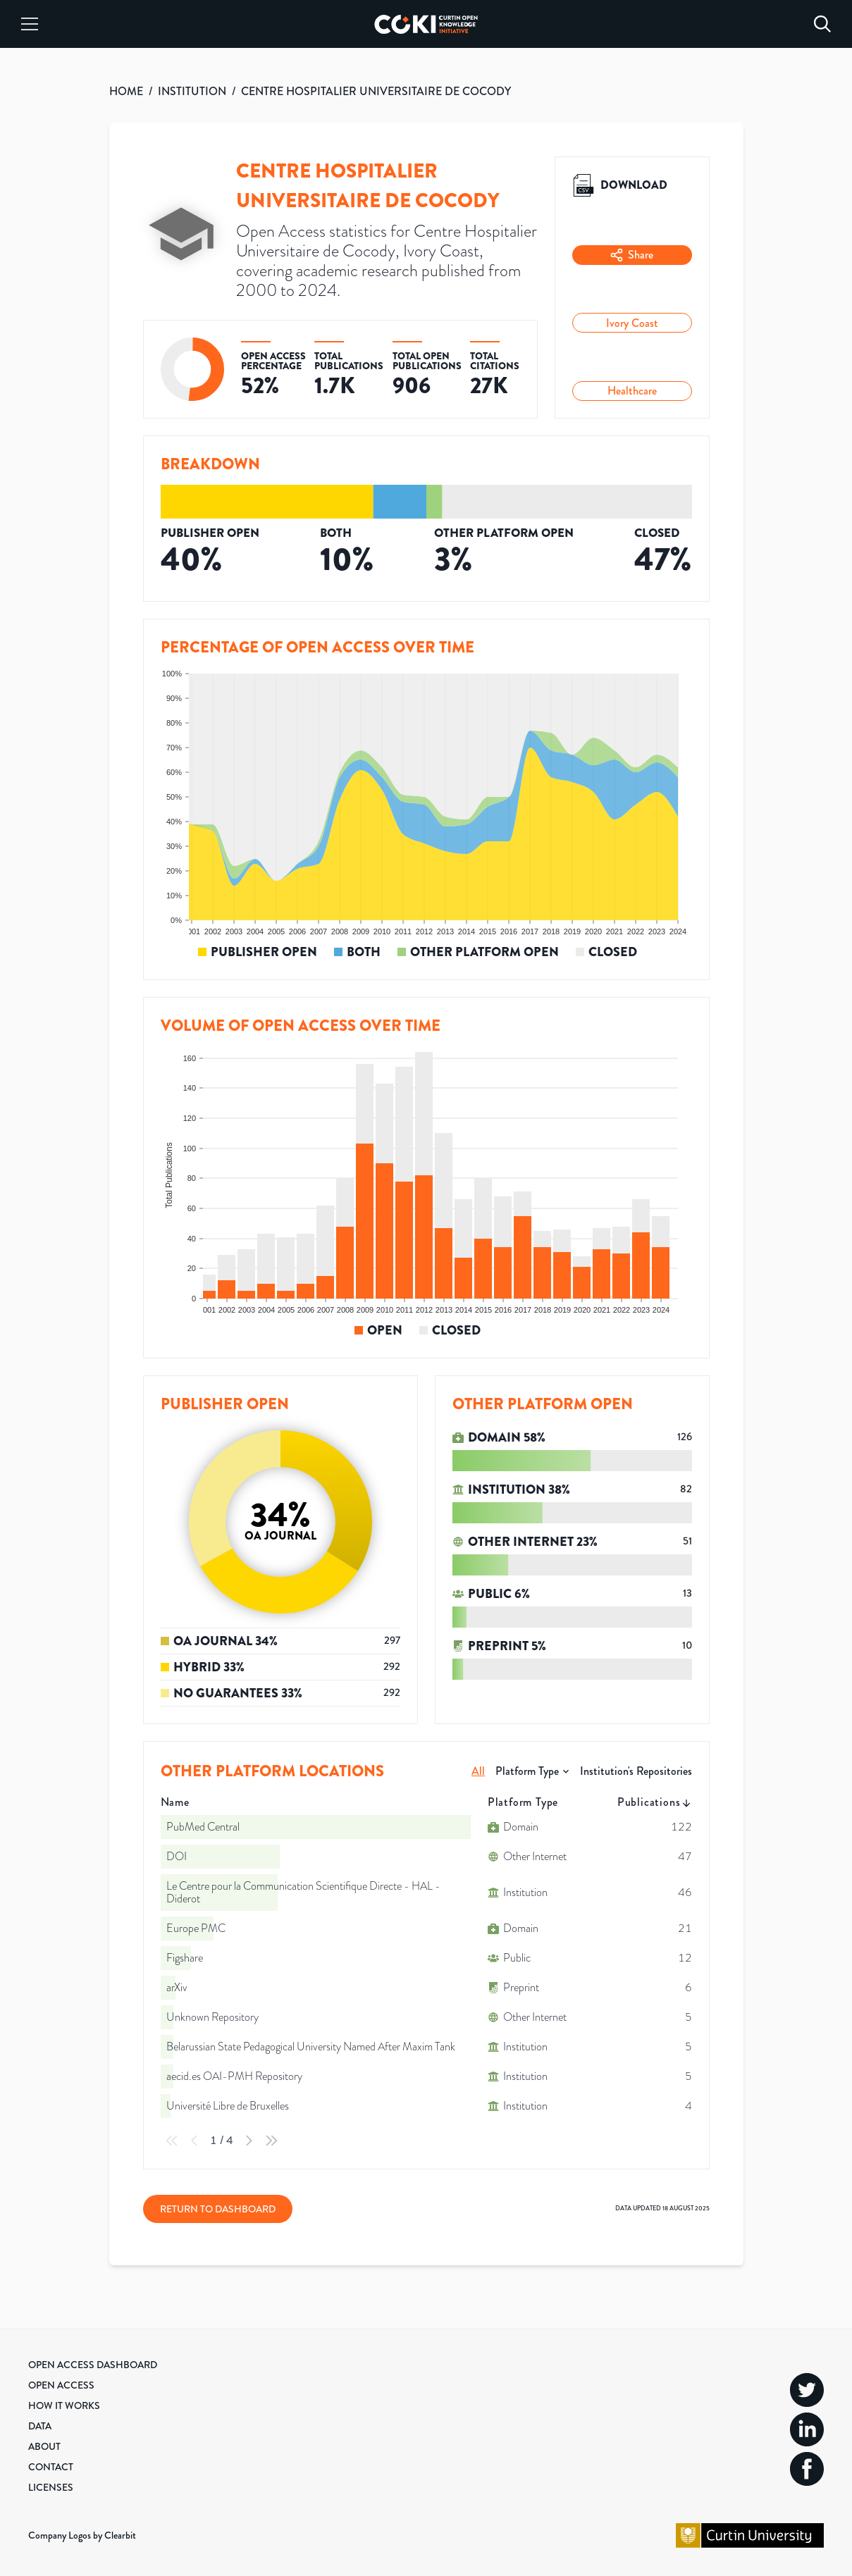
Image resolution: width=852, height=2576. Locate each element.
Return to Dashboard (218, 2209)
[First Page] (172, 2140)
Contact (50, 2467)
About (44, 2446)
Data (39, 2426)
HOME (126, 91)
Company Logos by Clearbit (82, 2535)
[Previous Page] (194, 2140)
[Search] (822, 24)
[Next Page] (248, 2140)
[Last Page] (271, 2140)
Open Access (61, 2385)
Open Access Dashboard (92, 2365)
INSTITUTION (192, 91)
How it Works (64, 2405)
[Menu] (30, 24)
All (478, 1771)
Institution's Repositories (636, 1771)
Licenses (50, 2487)
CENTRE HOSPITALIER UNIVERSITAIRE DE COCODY (376, 91)
